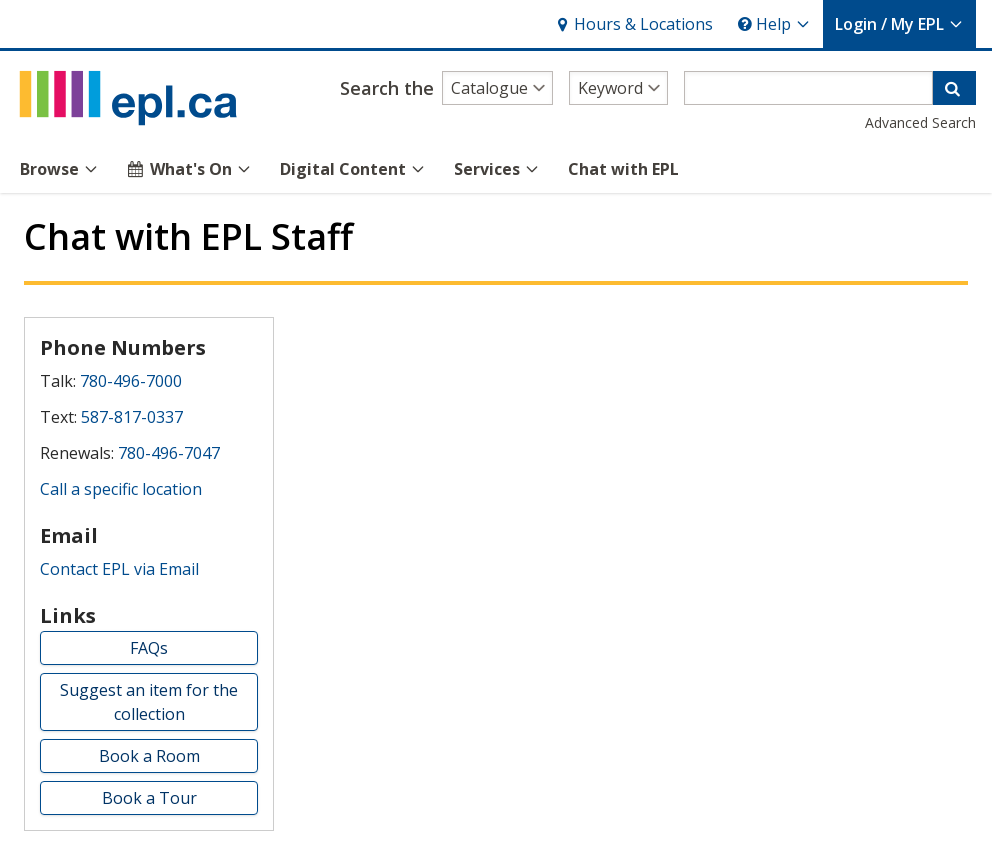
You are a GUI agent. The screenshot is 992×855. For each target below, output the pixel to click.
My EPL (899, 24)
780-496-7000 (131, 381)
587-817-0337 (132, 417)
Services (497, 169)
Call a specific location (121, 489)
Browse (59, 169)
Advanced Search (920, 122)
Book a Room (149, 756)
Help (774, 24)
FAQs (149, 648)
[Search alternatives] (497, 88)
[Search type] (618, 88)
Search (387, 88)
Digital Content (353, 169)
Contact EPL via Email (119, 569)
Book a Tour (149, 798)
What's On (189, 169)
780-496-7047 (169, 453)
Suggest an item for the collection (149, 702)
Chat (623, 169)
